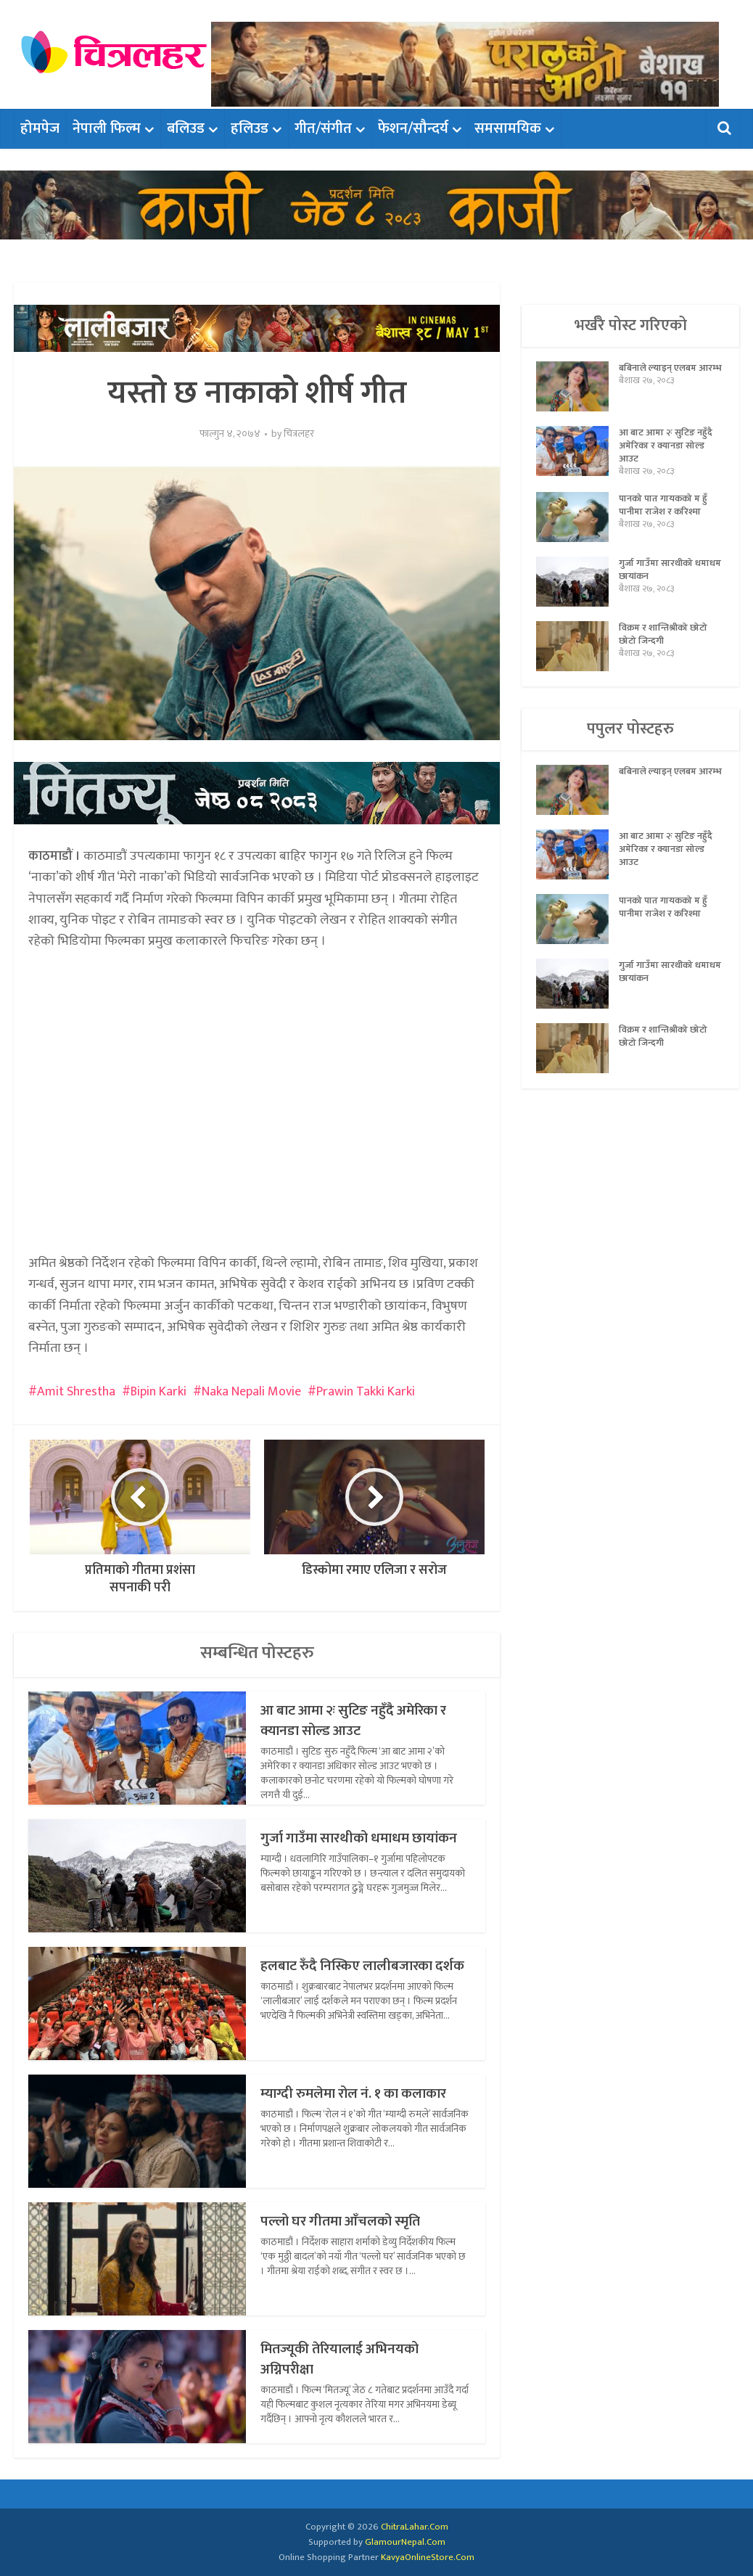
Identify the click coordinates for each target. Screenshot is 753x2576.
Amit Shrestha (76, 1392)
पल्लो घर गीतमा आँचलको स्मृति (353, 2220)
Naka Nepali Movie (251, 1392)
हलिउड (249, 128)
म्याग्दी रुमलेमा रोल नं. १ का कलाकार (340, 2103)
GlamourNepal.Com (405, 2542)
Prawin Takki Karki (365, 1392)
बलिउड (186, 128)
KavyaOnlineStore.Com (427, 2557)
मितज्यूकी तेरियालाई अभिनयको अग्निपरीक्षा (352, 2358)
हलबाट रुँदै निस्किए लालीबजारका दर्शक (360, 1975)
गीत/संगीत (323, 128)
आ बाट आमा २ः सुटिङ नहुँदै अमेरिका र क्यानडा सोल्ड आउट (350, 1720)
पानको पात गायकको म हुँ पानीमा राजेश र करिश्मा (665, 517)
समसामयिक (507, 128)
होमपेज (39, 128)
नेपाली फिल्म (107, 128)
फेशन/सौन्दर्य (413, 128)
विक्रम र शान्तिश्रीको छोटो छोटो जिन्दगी (665, 646)
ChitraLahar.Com (414, 2527)
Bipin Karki (158, 1392)
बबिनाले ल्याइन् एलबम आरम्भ (661, 379)
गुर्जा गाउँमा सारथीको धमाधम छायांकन (346, 1847)
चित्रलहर (299, 433)
